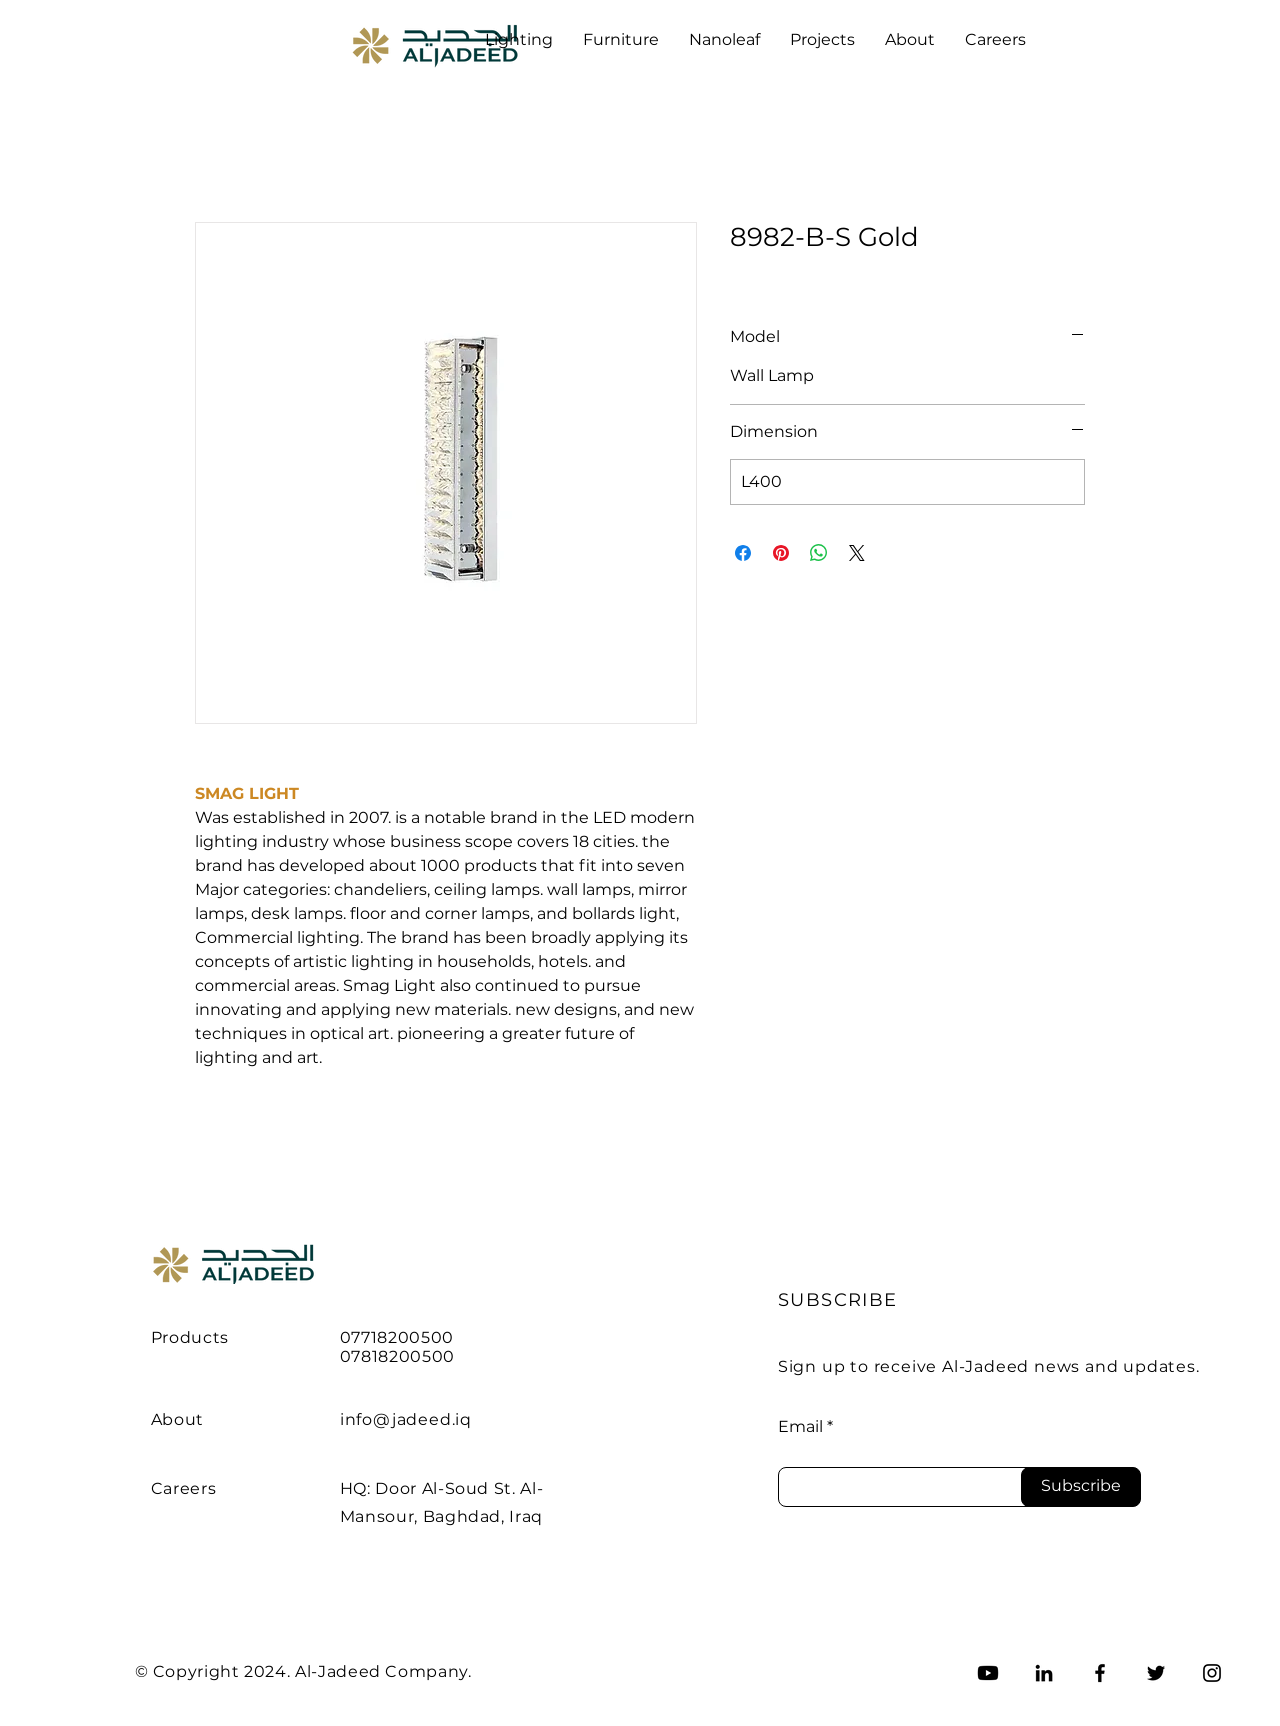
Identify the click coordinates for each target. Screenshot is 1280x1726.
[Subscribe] (1081, 1487)
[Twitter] (1156, 1673)
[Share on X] (857, 553)
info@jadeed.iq (406, 1419)
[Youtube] (988, 1673)
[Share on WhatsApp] (819, 553)
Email (800, 1427)
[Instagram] (1212, 1673)
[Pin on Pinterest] (781, 553)
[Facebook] (1100, 1673)
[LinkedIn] (1044, 1673)
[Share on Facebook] (743, 553)
